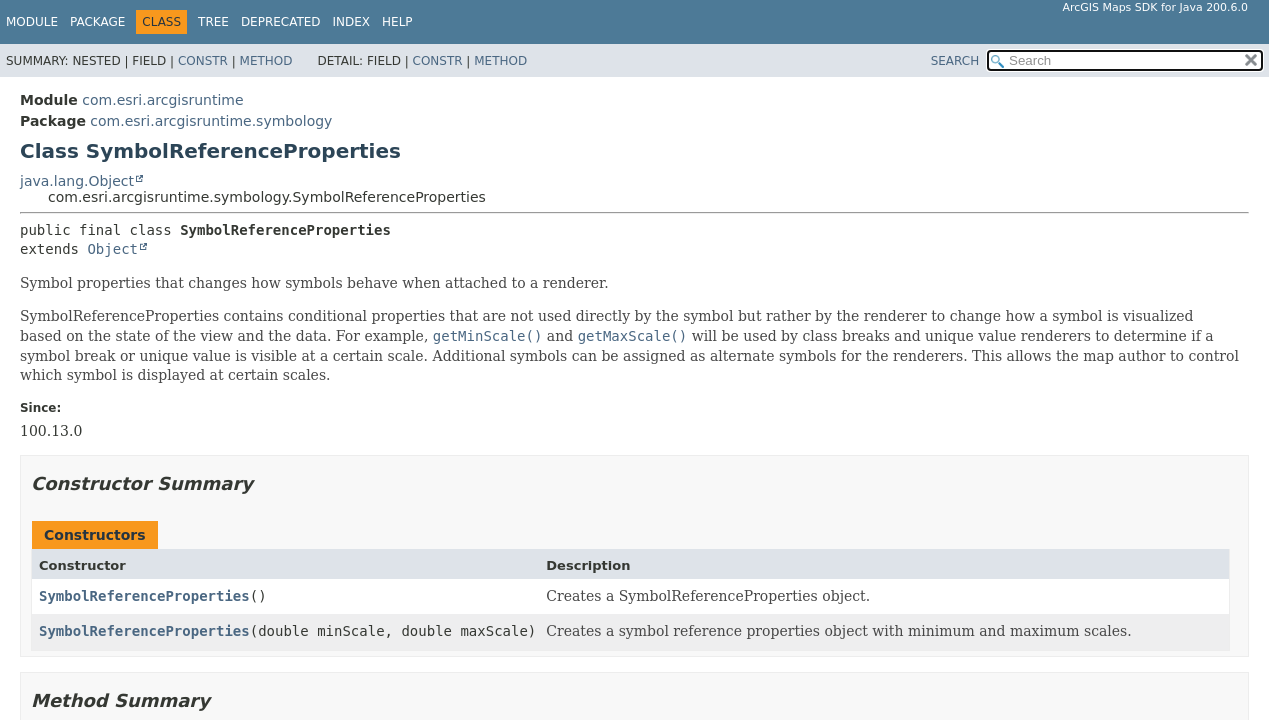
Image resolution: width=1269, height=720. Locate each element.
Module (32, 22)
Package (97, 22)
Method (266, 61)
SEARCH (955, 61)
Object (112, 249)
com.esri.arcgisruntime (162, 100)
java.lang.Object (77, 181)
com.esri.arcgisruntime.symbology (211, 121)
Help (397, 22)
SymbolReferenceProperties (144, 596)
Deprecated (281, 22)
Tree (213, 22)
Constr (203, 61)
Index (352, 22)
